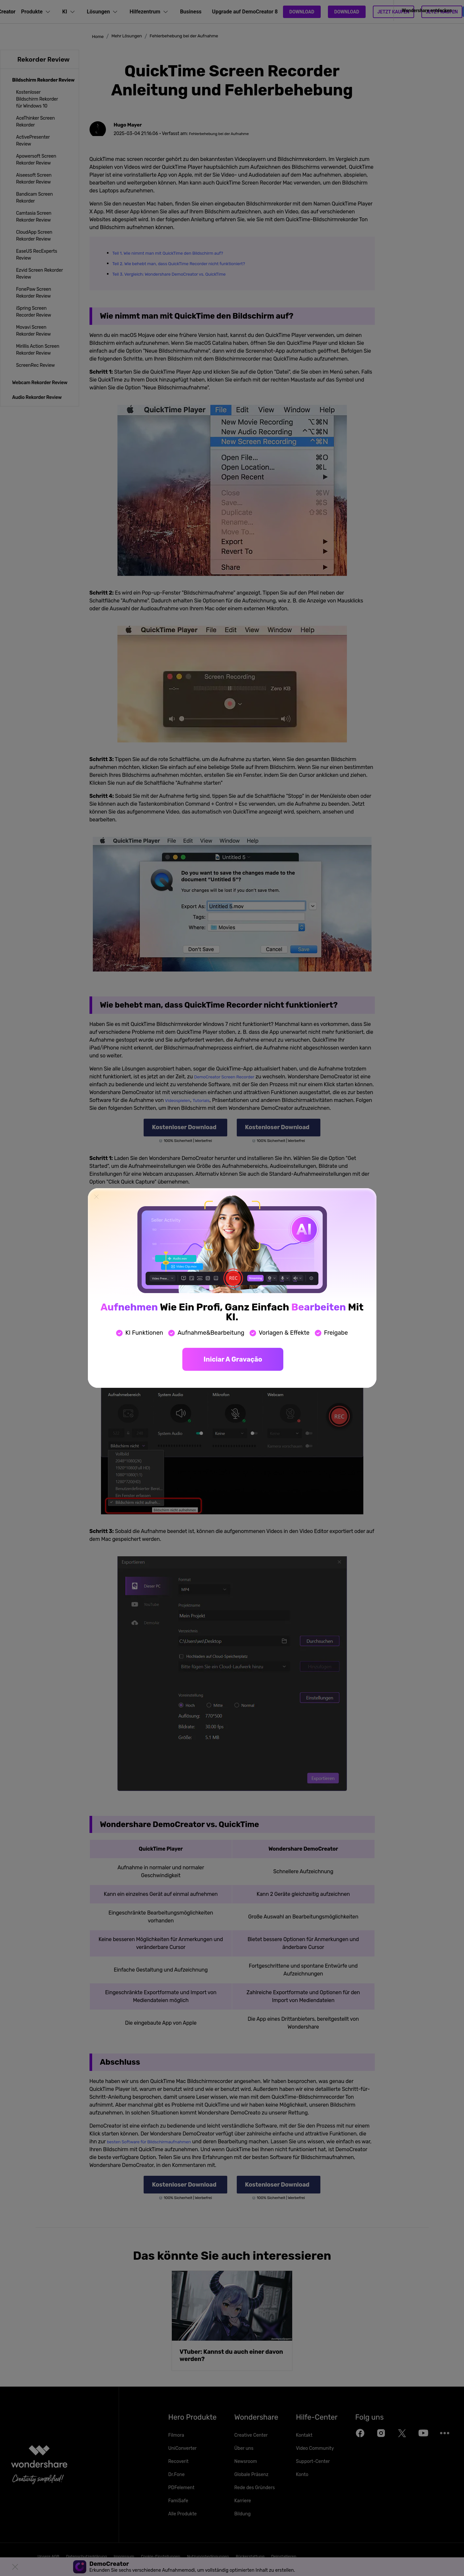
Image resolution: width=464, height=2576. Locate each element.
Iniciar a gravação (233, 1359)
